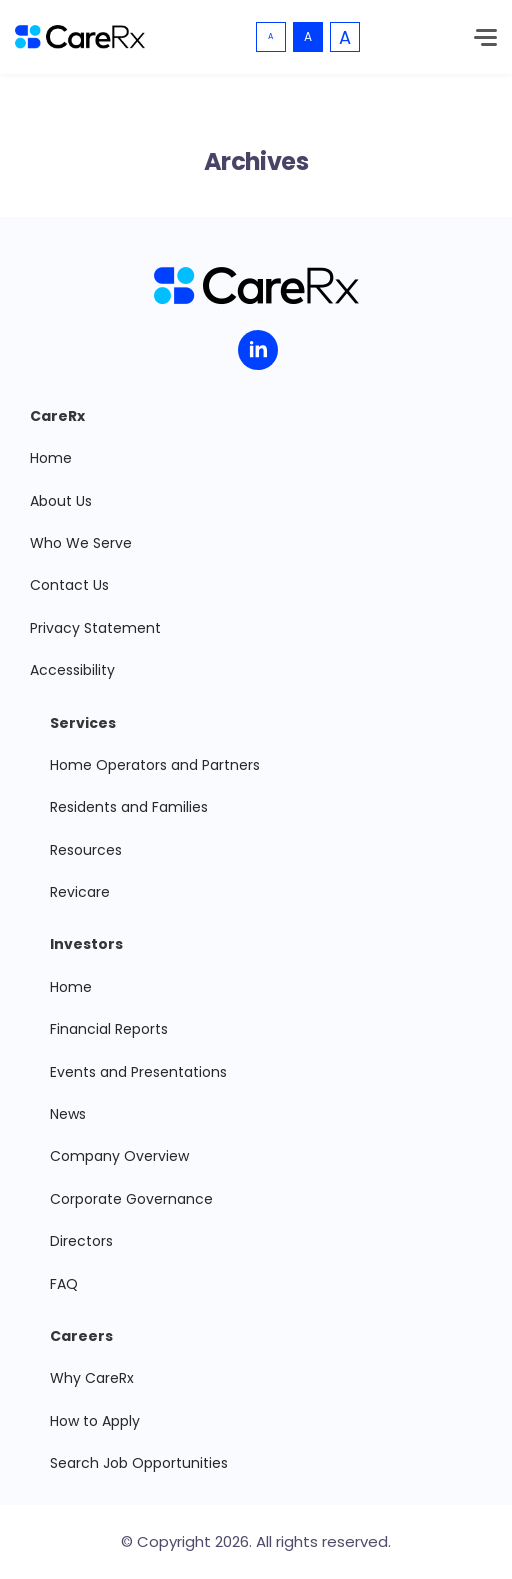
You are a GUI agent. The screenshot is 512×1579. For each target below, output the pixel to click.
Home (51, 458)
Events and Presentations (138, 1072)
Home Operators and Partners (155, 765)
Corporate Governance (131, 1199)
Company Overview (119, 1156)
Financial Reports (109, 1029)
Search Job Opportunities (139, 1463)
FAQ (64, 1284)
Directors (81, 1241)
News (68, 1114)
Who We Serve (81, 543)
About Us (61, 501)
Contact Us (69, 585)
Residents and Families (129, 807)
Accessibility (72, 670)
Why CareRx (92, 1378)
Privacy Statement (95, 628)
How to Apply (95, 1421)
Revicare (80, 892)
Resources (86, 850)
